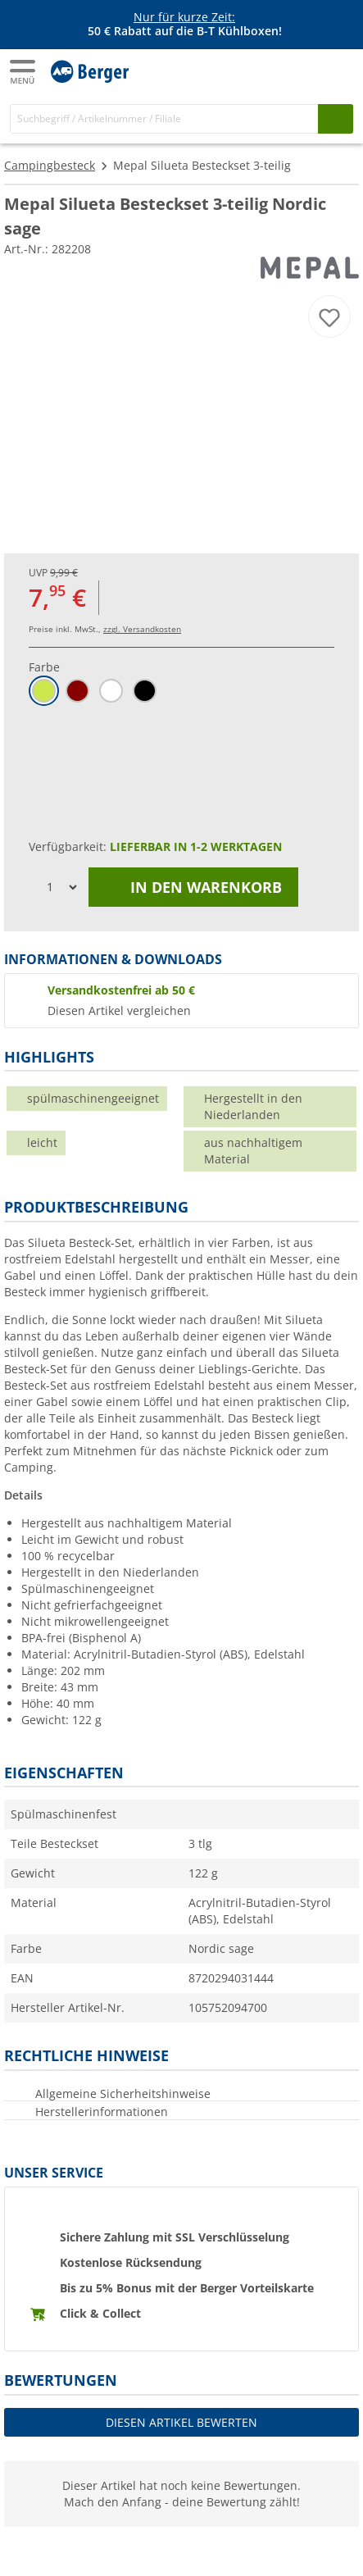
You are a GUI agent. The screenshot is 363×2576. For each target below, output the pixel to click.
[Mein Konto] (305, 70)
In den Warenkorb (193, 887)
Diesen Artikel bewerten (181, 2422)
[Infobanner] (184, 25)
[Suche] (164, 118)
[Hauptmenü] (24, 72)
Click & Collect (100, 2313)
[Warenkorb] (338, 70)
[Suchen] (335, 118)
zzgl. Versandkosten (142, 629)
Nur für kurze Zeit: (184, 17)
